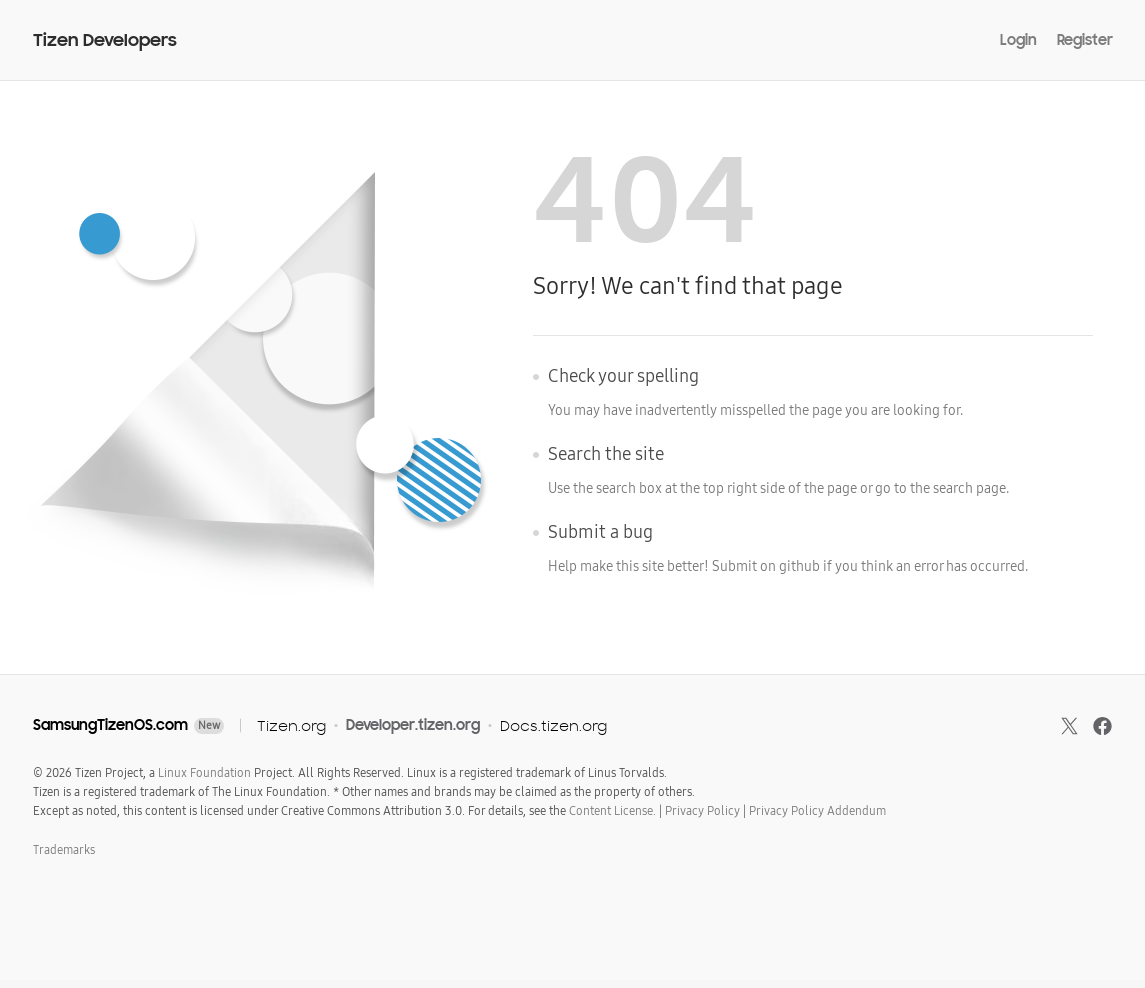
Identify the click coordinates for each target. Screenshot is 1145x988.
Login (1018, 40)
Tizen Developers (105, 40)
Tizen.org (291, 725)
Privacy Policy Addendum (817, 811)
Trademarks (64, 850)
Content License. (612, 811)
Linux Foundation (204, 773)
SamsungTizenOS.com (110, 725)
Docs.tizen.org (553, 725)
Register (1085, 40)
